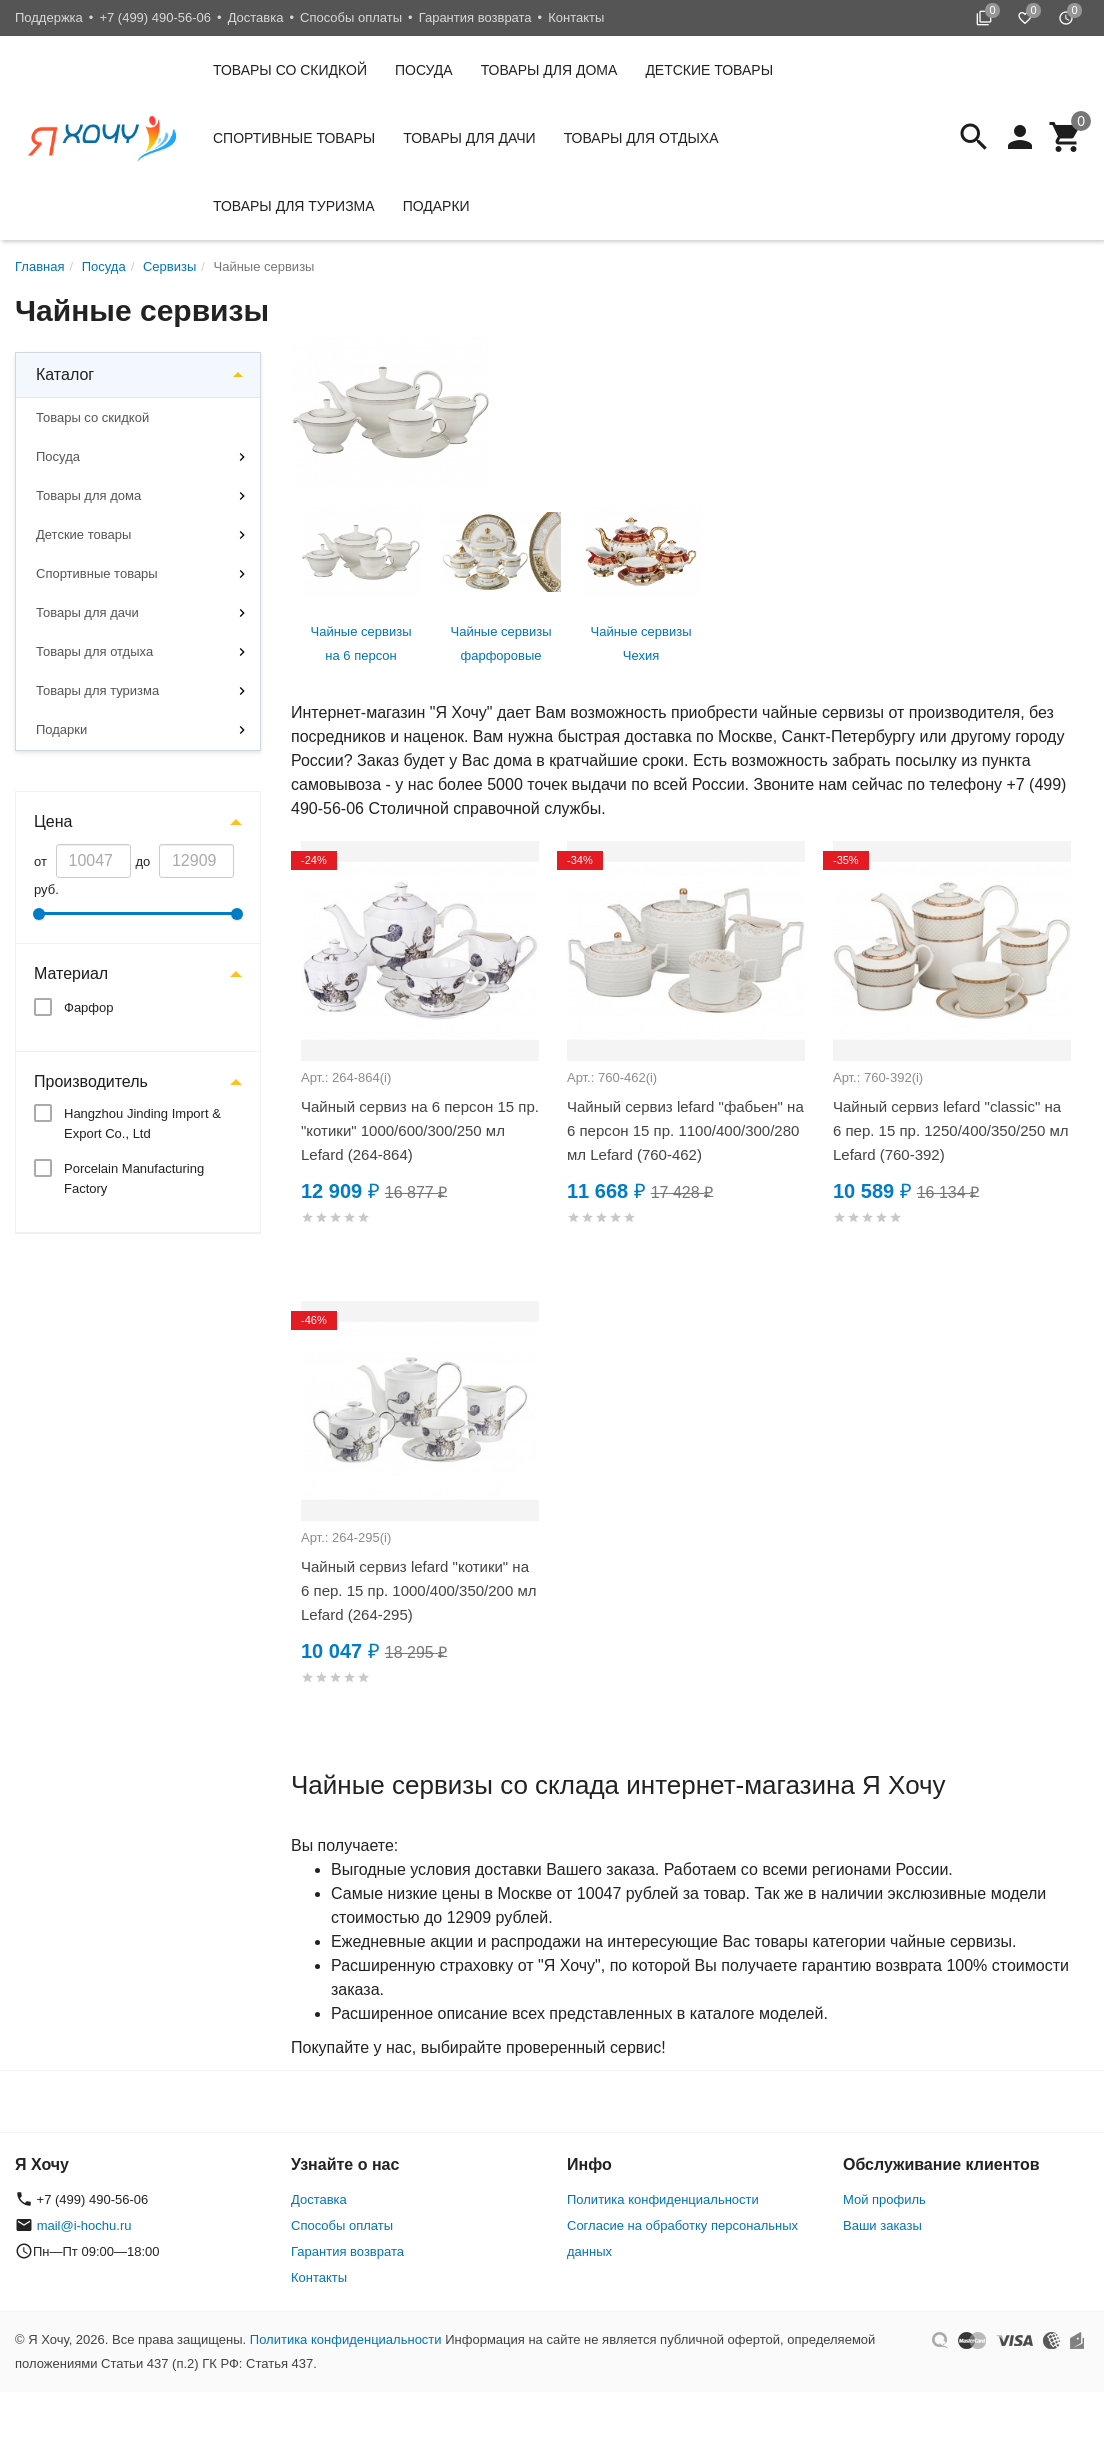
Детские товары (709, 70)
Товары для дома (549, 70)
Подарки (436, 206)
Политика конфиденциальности (663, 2199)
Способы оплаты (351, 17)
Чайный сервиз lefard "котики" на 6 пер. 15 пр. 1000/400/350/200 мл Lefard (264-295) (419, 1590)
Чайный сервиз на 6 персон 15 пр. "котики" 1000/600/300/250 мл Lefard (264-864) (420, 1130)
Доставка (256, 17)
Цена (53, 821)
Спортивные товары (294, 138)
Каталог (65, 374)
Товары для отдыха (641, 138)
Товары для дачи (469, 138)
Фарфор (89, 1007)
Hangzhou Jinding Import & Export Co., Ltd (142, 1123)
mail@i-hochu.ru (84, 2225)
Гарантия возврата (475, 17)
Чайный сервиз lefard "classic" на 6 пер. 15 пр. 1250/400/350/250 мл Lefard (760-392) (951, 1130)
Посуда (424, 70)
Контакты (576, 17)
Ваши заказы (882, 2225)
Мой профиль (884, 2199)
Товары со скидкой (290, 70)
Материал (71, 973)
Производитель (91, 1081)
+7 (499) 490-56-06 (155, 17)
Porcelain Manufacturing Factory (134, 1178)
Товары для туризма (294, 206)
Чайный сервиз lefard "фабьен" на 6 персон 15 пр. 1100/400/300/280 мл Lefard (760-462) (685, 1130)
